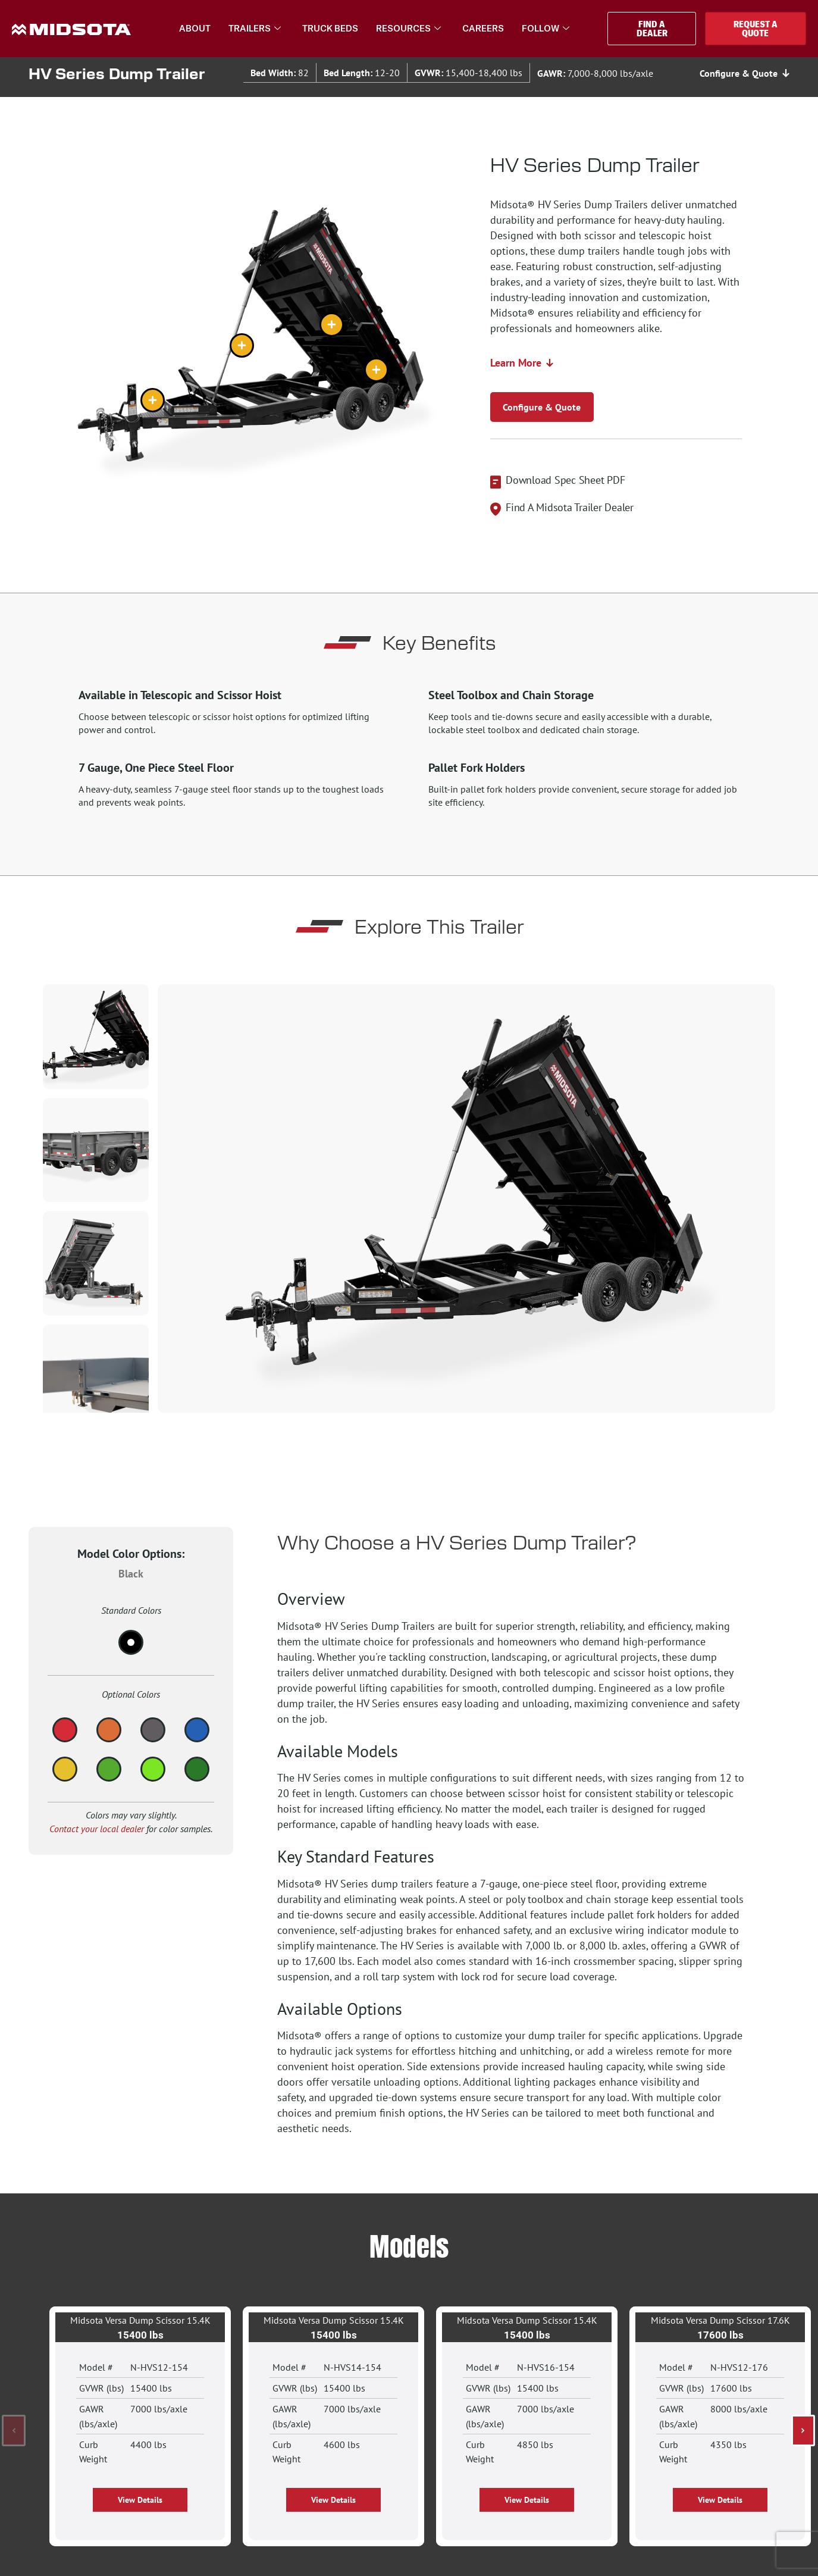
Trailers (254, 28)
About (195, 28)
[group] (466, 1198)
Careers (483, 28)
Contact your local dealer (96, 1829)
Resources (408, 28)
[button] (14, 2430)
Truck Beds (330, 28)
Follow (545, 28)
